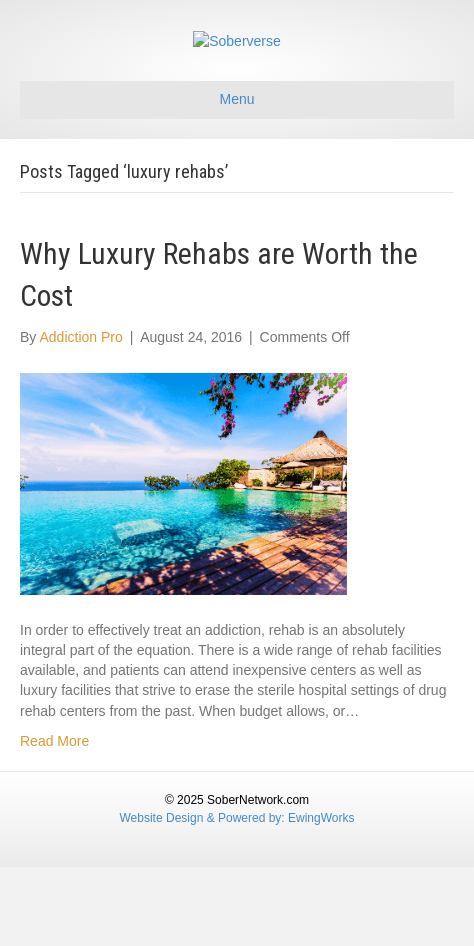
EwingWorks (321, 896)
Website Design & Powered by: (204, 896)
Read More (54, 820)
